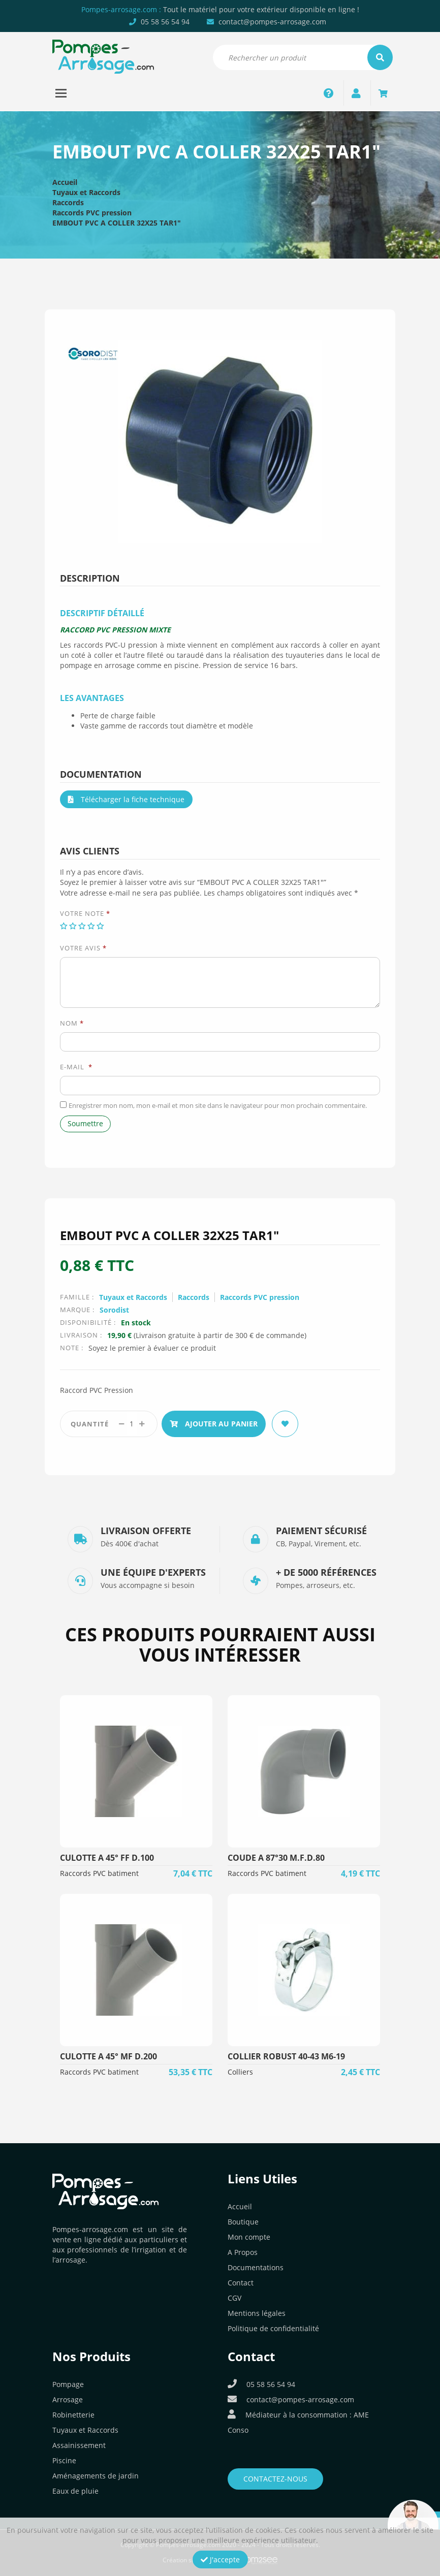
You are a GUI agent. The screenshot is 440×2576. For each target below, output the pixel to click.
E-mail (76, 1066)
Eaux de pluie (75, 2491)
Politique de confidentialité (273, 2328)
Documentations (256, 2267)
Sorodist (114, 1310)
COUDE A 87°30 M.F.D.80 (276, 1857)
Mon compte (249, 2237)
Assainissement (79, 2445)
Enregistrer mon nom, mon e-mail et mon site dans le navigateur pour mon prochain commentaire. (218, 1105)
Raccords (68, 202)
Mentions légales (257, 2313)
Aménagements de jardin (95, 2475)
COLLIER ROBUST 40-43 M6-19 (286, 2056)
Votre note (85, 913)
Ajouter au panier (214, 1423)
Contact (241, 2282)
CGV (234, 2298)
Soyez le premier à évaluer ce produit (152, 1348)
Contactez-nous (275, 2479)
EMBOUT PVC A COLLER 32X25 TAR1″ (116, 223)
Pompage (68, 2384)
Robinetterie (73, 2415)
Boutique (243, 2222)
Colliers (240, 2072)
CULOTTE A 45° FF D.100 (107, 1857)
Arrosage (67, 2399)
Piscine (64, 2460)
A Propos (243, 2252)
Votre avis (83, 947)
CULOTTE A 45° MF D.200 (108, 2056)
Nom (72, 1023)
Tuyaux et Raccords (86, 192)
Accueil (64, 182)
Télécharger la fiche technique (126, 799)
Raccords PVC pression (92, 212)
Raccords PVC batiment (99, 1873)
